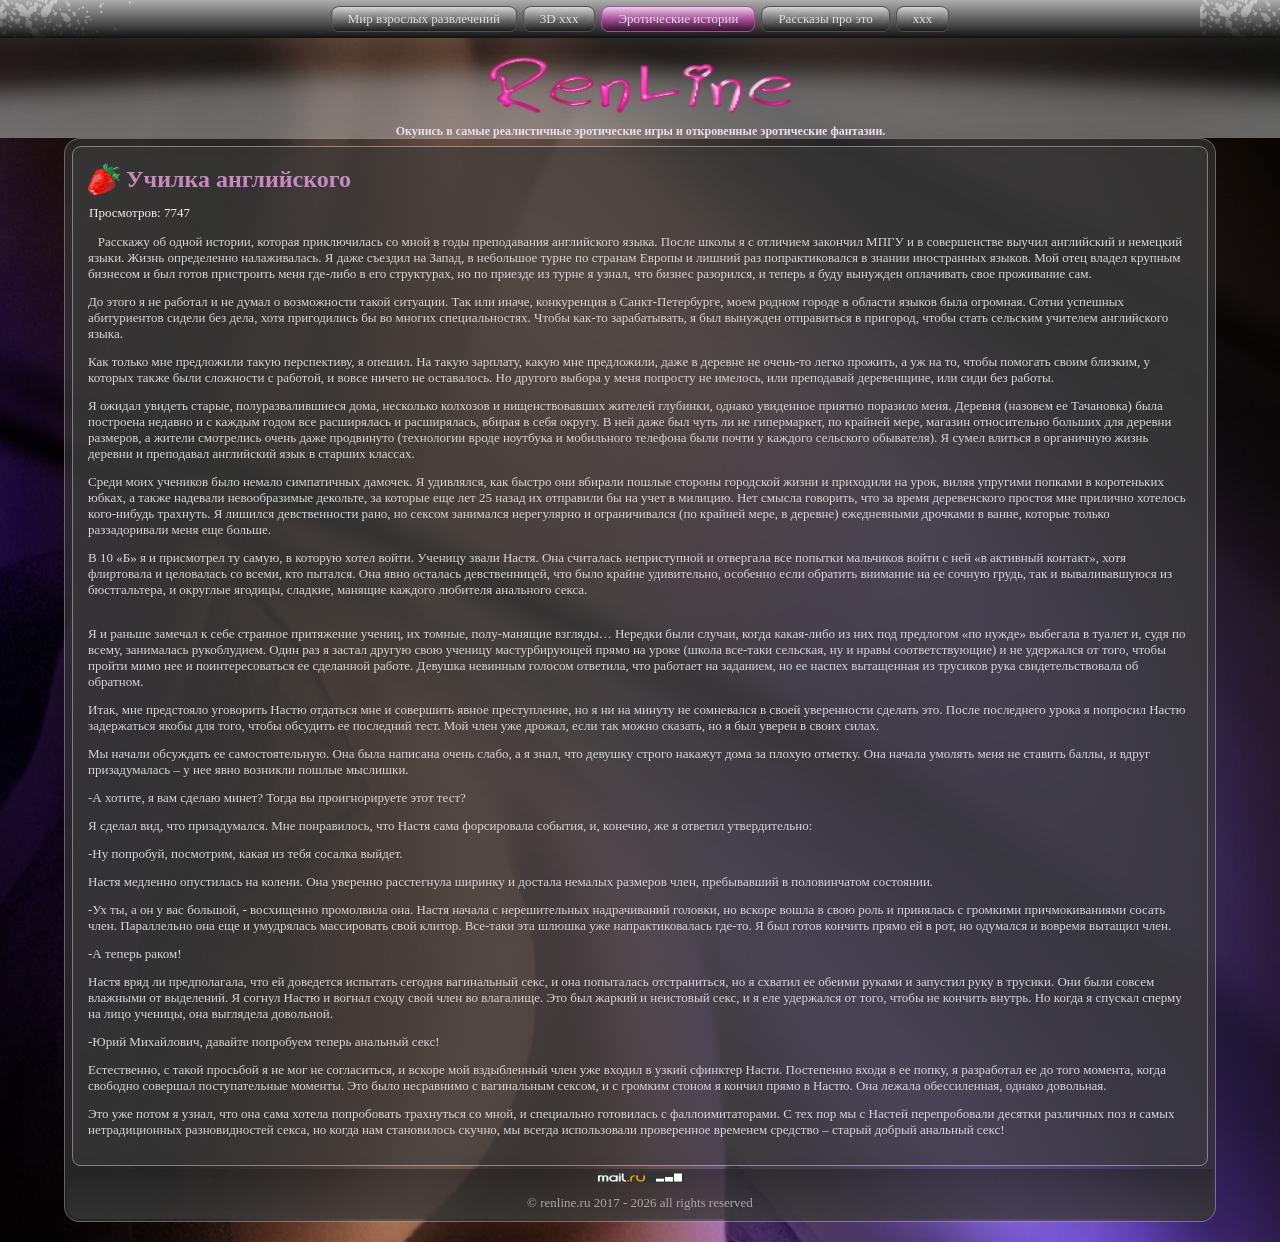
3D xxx (559, 18)
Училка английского (238, 179)
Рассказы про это (825, 18)
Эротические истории (678, 18)
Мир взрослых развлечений (424, 18)
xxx (923, 18)
